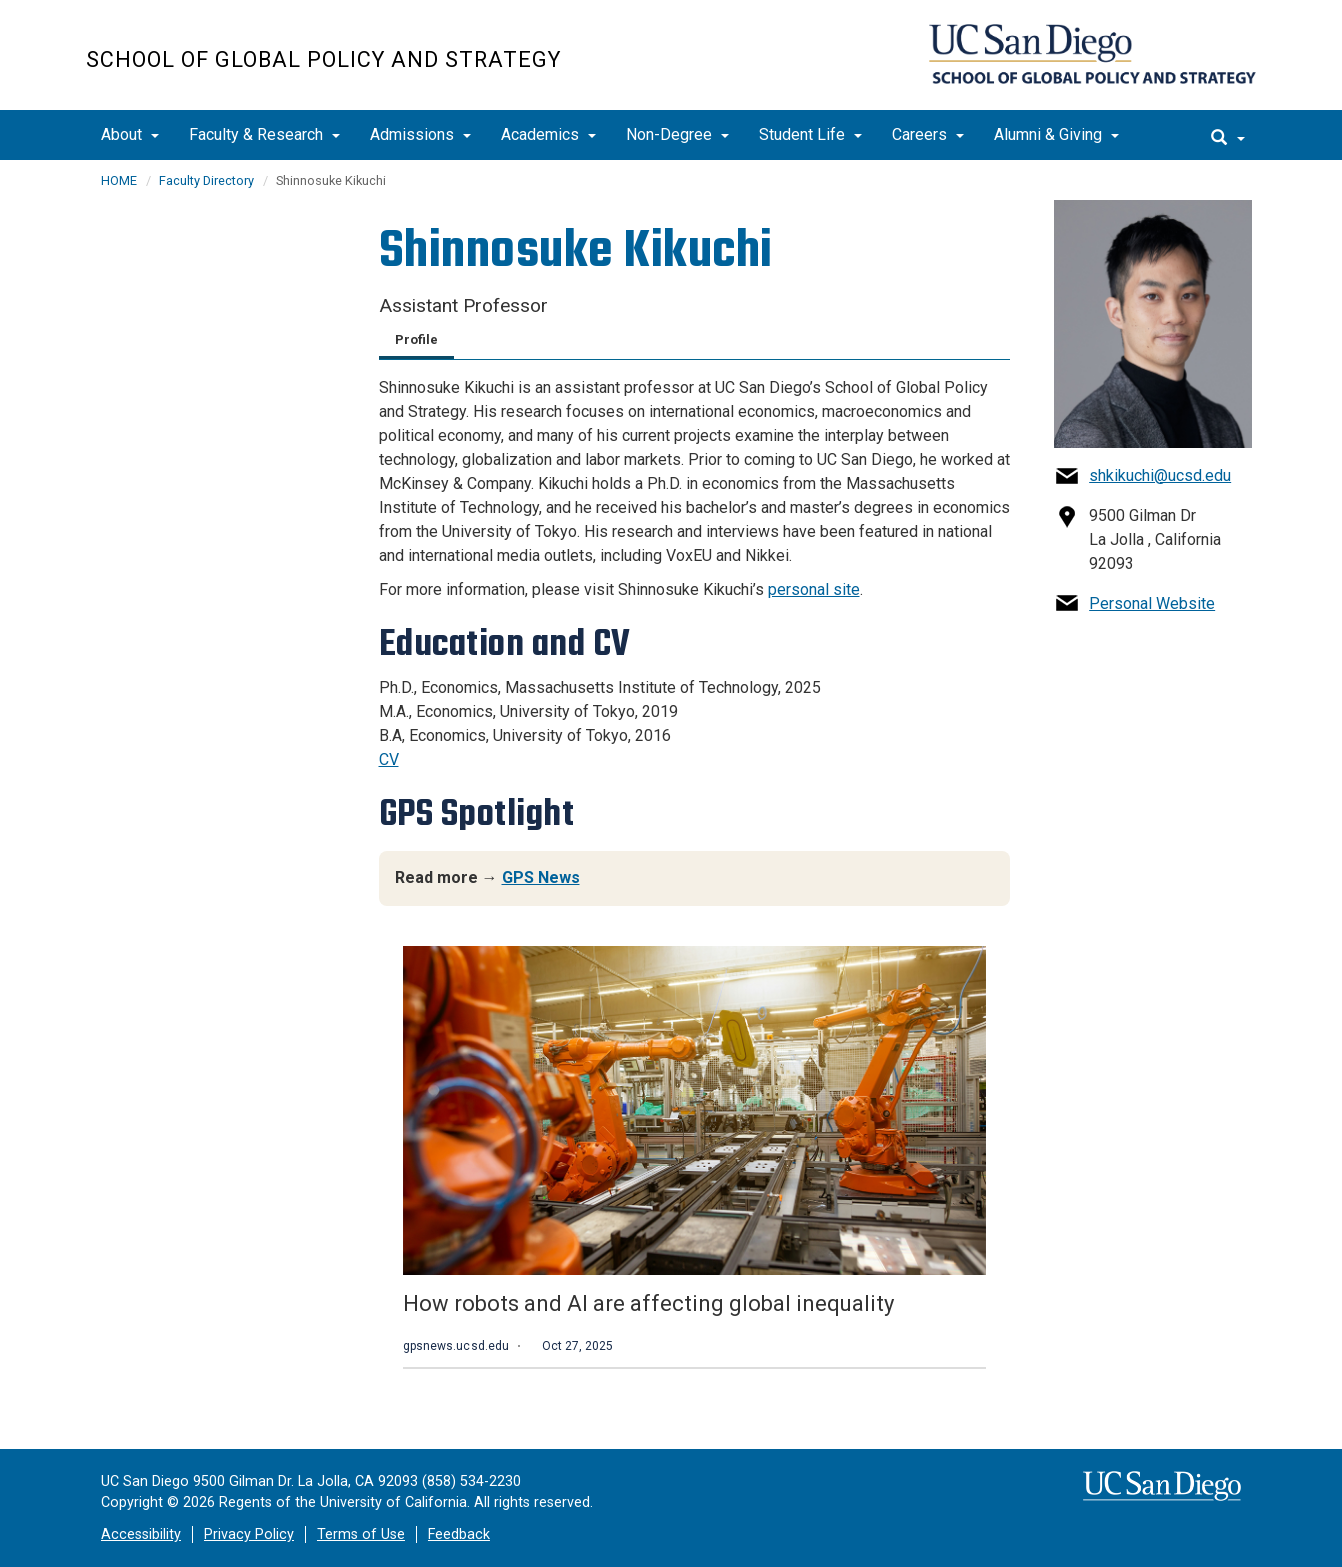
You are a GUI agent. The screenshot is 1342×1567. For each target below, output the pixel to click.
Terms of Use (361, 1534)
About (130, 134)
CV (389, 759)
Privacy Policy (249, 1534)
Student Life (810, 134)
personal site (814, 589)
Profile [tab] (416, 339)
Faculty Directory (206, 180)
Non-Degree (677, 134)
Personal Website (1152, 603)
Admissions (420, 134)
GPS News (541, 877)
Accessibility (141, 1534)
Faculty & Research (264, 134)
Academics (548, 134)
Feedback (459, 1534)
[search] (1228, 135)
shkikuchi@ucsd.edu (1160, 475)
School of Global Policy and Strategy (323, 59)
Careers (928, 134)
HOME (119, 180)
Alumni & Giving (1056, 134)
